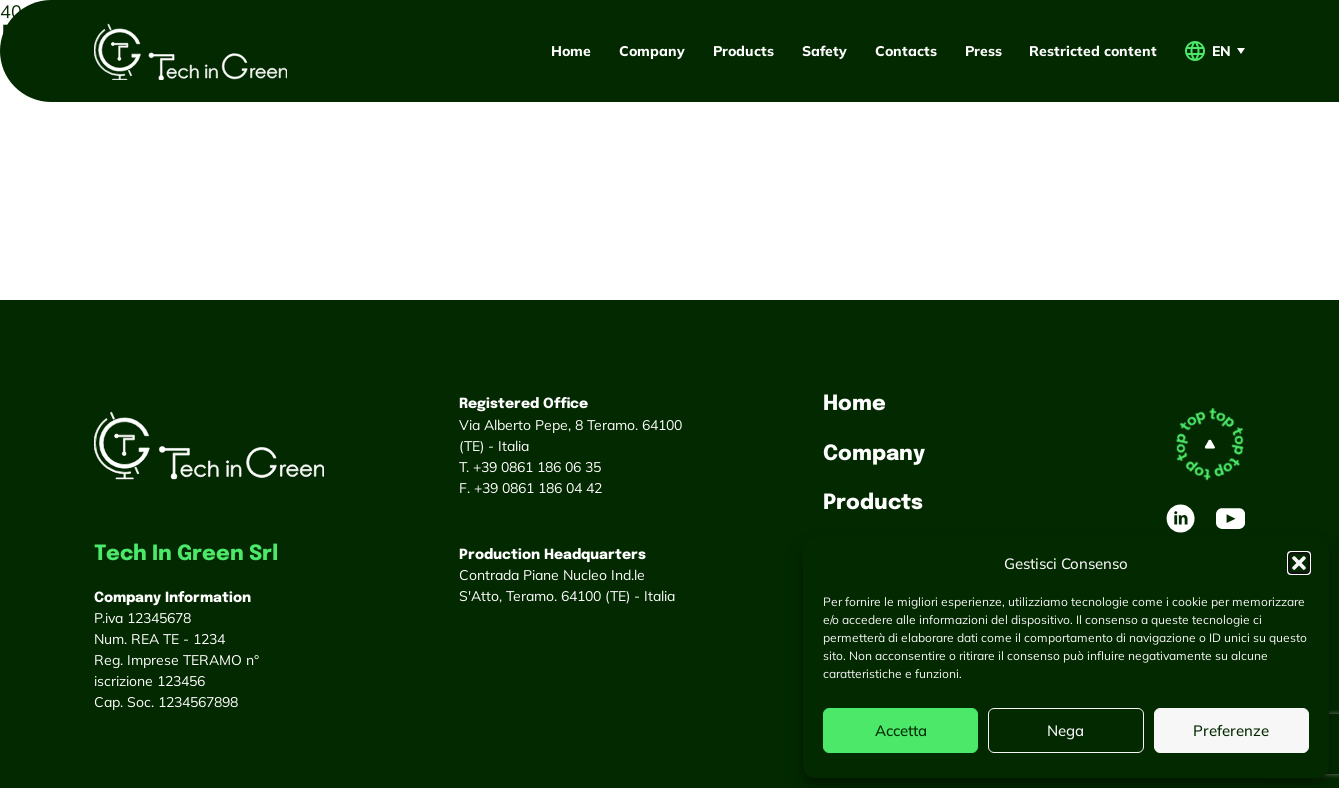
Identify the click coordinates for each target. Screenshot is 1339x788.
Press (983, 50)
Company (652, 50)
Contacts (906, 50)
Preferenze (1231, 730)
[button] (1299, 563)
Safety (824, 50)
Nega (1065, 730)
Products (743, 50)
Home (571, 50)
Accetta (901, 730)
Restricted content (1093, 50)
